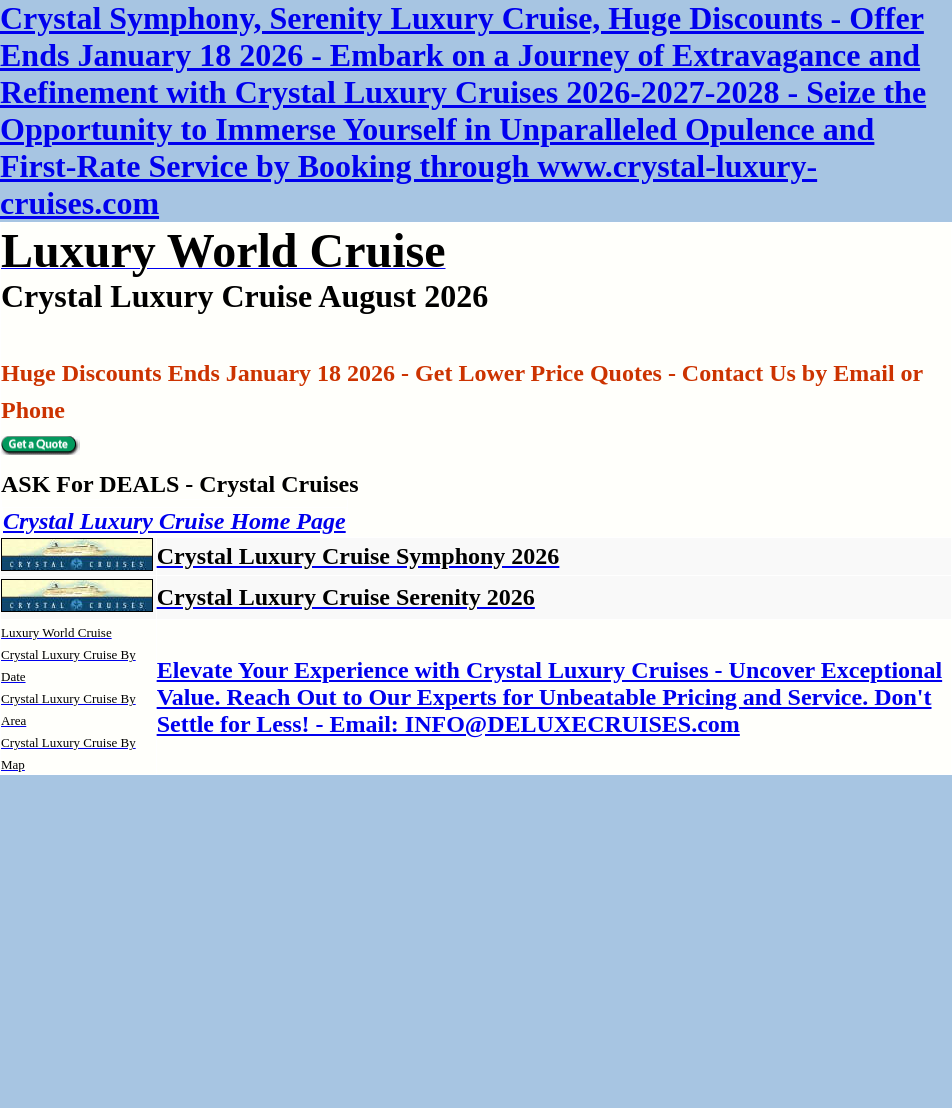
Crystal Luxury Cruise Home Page (174, 521)
